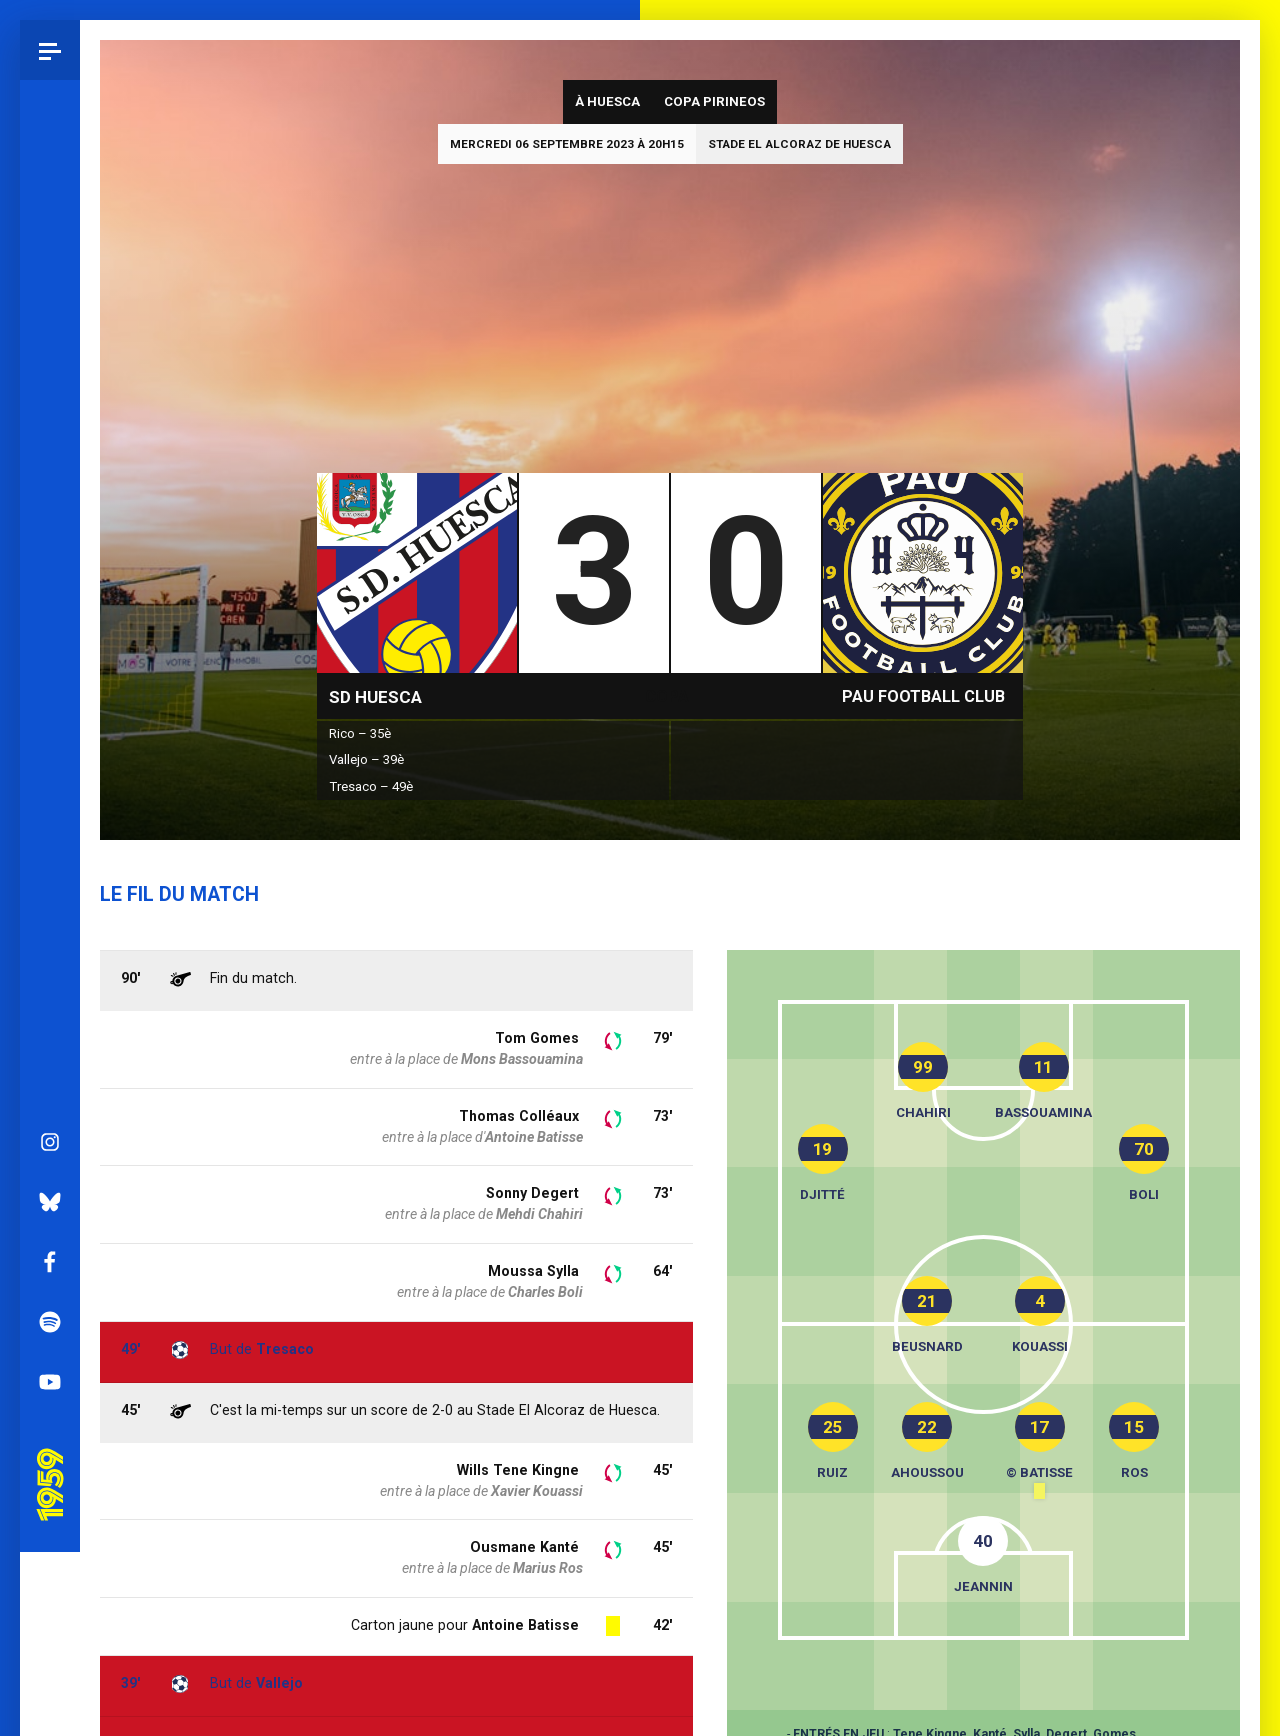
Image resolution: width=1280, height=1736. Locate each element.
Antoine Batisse (525, 1625)
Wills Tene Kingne (518, 1470)
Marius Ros (548, 1568)
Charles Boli (545, 1292)
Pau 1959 (55, 925)
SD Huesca (375, 697)
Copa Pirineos (714, 101)
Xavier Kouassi (537, 1491)
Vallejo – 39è (366, 759)
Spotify (50, 790)
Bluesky (50, 670)
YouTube (50, 850)
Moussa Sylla (533, 1271)
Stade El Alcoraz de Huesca (799, 144)
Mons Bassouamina (522, 1059)
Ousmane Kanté (524, 1547)
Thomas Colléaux (519, 1116)
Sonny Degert (532, 1193)
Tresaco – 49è (371, 786)
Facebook (50, 730)
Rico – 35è (360, 733)
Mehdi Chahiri (539, 1214)
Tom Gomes (537, 1038)
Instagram (50, 610)
